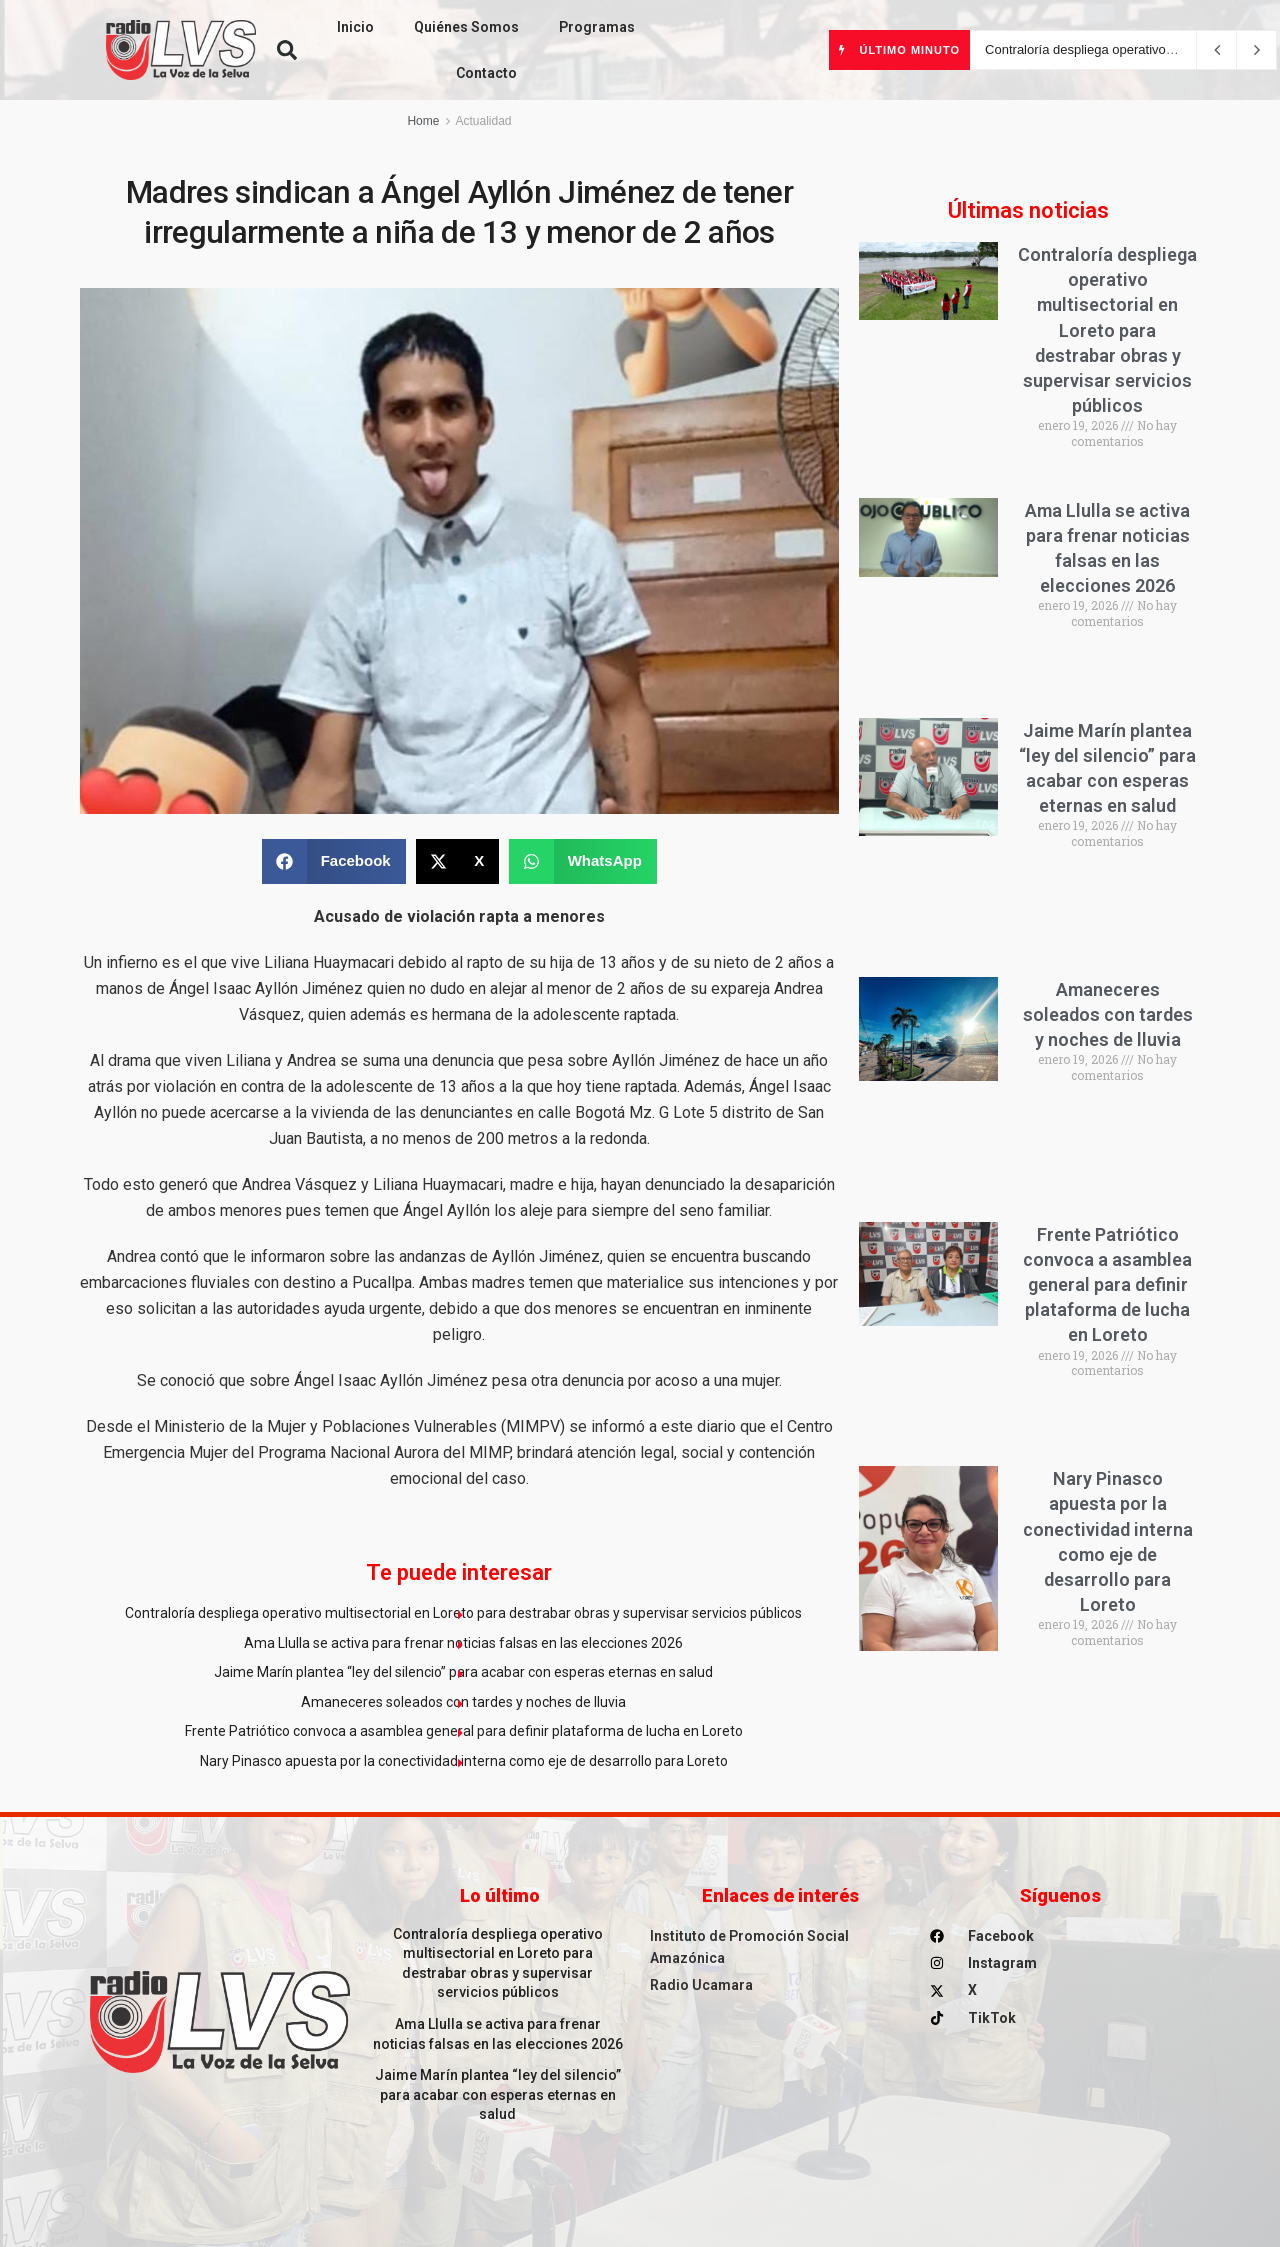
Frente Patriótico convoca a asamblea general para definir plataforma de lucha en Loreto (464, 1731)
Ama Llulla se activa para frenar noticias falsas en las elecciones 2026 (463, 1643)
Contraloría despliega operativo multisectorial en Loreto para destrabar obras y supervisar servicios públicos (463, 1613)
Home (423, 121)
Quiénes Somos (466, 27)
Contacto (486, 73)
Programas (597, 27)
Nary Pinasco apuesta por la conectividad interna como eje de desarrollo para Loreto (464, 1761)
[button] (287, 50)
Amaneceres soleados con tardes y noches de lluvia (463, 1702)
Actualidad (483, 121)
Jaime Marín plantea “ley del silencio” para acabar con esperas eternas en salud (463, 1672)
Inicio (355, 27)
